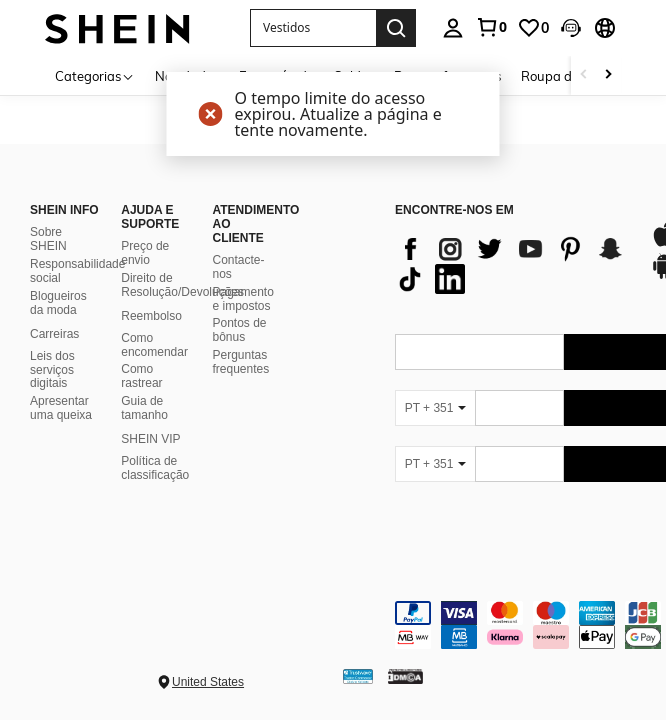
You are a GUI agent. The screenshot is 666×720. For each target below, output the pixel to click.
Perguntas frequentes (241, 362)
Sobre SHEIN (48, 239)
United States (208, 682)
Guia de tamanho (144, 408)
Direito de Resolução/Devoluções (182, 285)
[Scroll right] (608, 75)
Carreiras (54, 334)
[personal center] (453, 28)
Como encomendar (154, 345)
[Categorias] (95, 75)
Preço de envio (145, 253)
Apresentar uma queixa (61, 408)
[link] (491, 27)
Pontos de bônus (240, 330)
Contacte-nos (239, 267)
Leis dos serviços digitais (52, 370)
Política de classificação (155, 468)
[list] (512, 264)
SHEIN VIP (150, 439)
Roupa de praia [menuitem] (567, 76)
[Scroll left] (584, 75)
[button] (571, 28)
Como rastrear (141, 376)
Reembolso (151, 316)
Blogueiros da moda (58, 303)
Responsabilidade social (77, 271)
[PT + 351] (435, 408)
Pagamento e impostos (243, 299)
